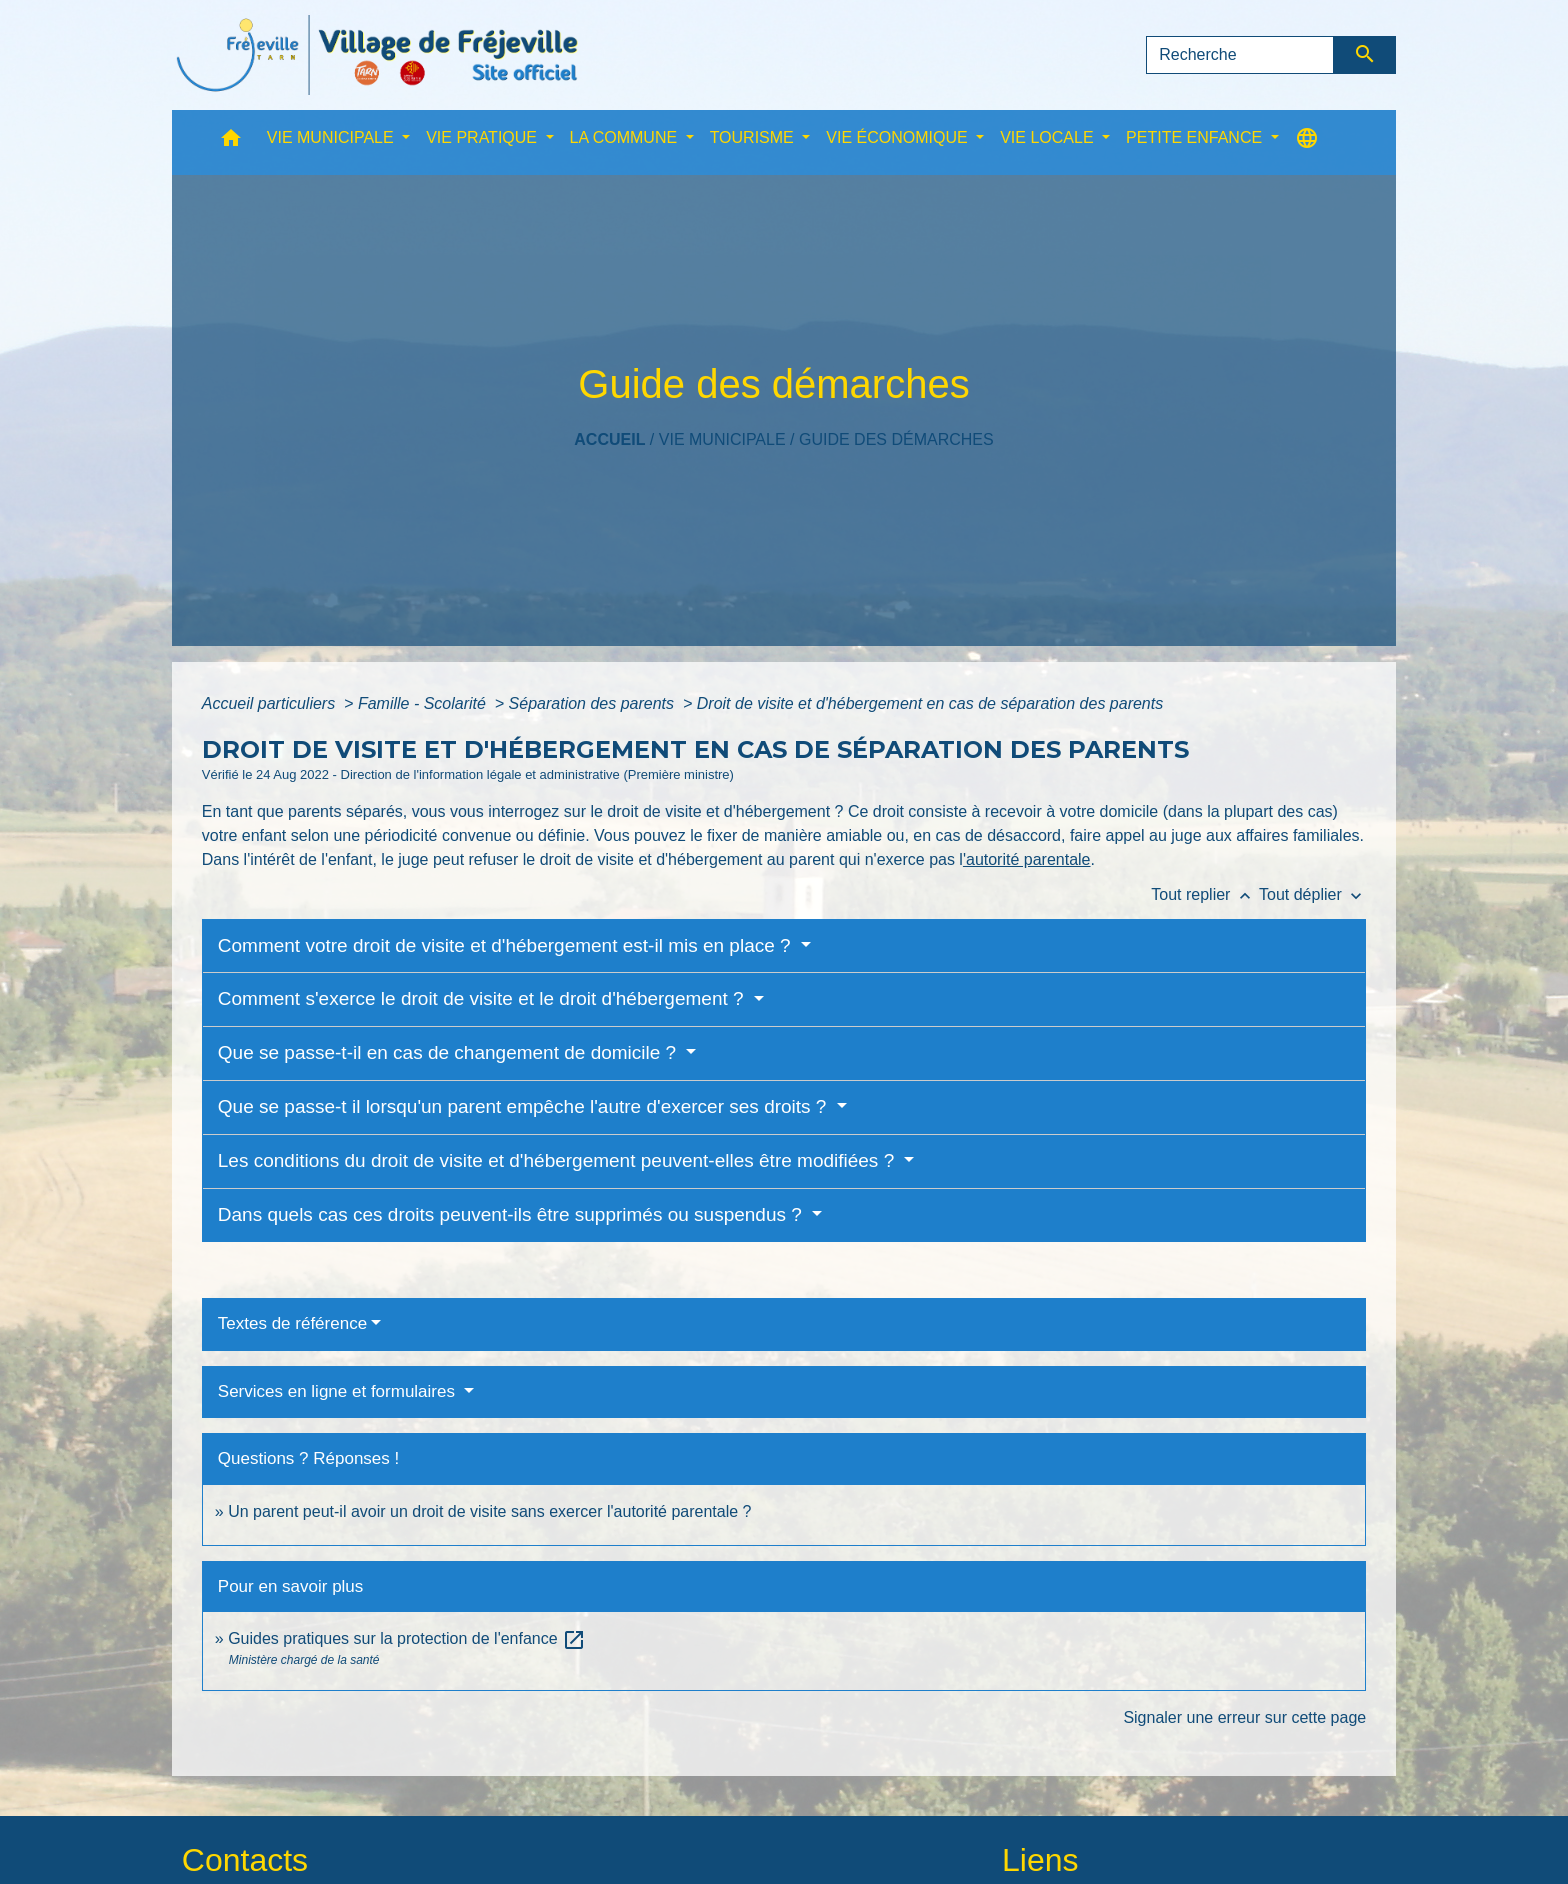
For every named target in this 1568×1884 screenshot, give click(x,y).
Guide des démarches (896, 439)
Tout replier (1205, 894)
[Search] (1240, 55)
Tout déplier (1312, 894)
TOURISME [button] (754, 137)
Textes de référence (292, 1323)
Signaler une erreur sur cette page (1244, 1717)
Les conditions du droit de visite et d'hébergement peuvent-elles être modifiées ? (559, 1160)
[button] (231, 142)
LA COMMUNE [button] (626, 137)
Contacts (245, 1860)
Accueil (609, 439)
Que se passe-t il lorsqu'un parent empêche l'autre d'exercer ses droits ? (525, 1106)
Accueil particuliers (271, 703)
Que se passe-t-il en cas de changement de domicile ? (450, 1052)
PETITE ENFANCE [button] (1196, 137)
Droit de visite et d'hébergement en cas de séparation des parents (930, 703)
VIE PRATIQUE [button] (483, 137)
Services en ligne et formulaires (339, 1391)
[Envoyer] (1365, 55)
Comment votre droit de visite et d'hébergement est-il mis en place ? (507, 945)
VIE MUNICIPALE (722, 439)
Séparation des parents (594, 703)
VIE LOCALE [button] (1049, 137)
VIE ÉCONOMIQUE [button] (899, 137)
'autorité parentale (1027, 859)
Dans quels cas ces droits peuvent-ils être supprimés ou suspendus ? (512, 1214)
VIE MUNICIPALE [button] (332, 137)
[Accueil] (377, 55)
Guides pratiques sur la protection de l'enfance (407, 1638)
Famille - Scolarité (424, 703)
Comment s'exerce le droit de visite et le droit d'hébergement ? (483, 998)
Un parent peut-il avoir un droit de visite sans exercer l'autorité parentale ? (489, 1511)
